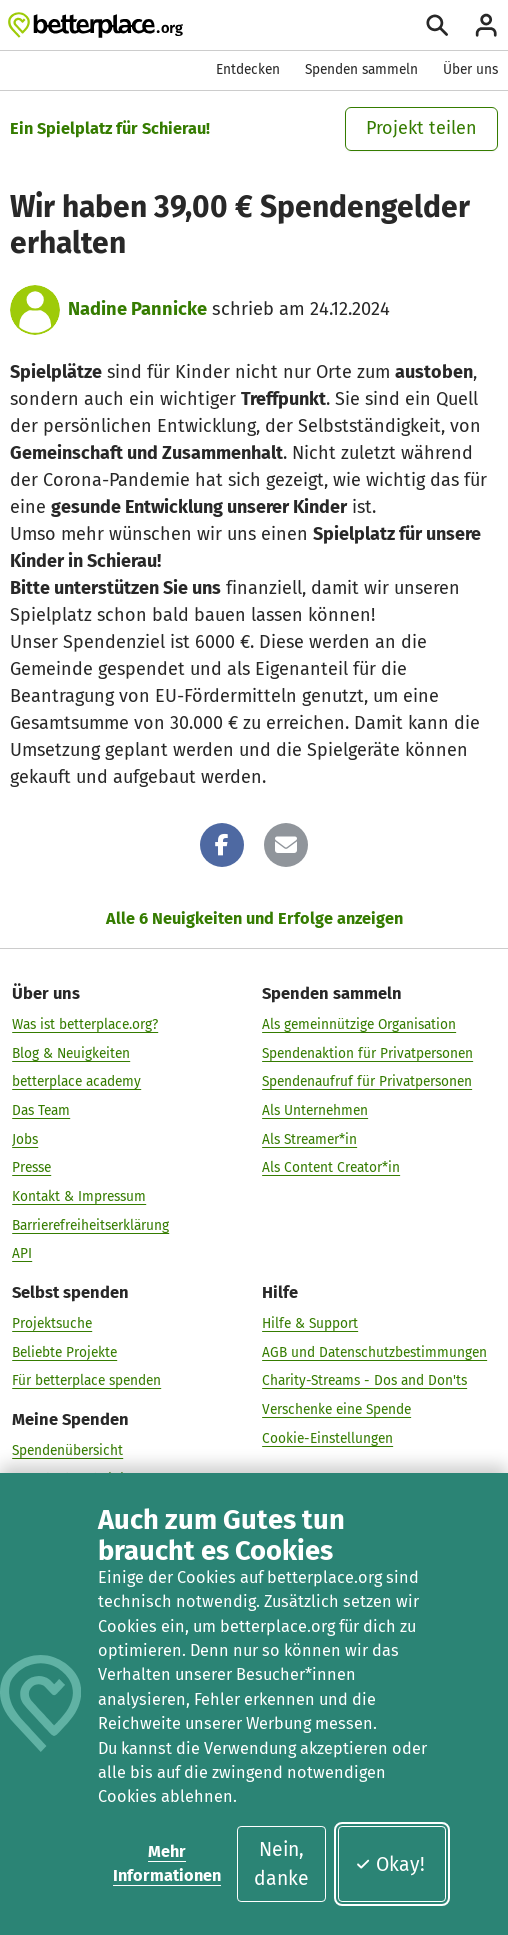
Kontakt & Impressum (79, 1195)
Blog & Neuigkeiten (71, 1052)
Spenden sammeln (361, 69)
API (22, 1252)
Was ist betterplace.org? (85, 1023)
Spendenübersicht (67, 1449)
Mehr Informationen (167, 1863)
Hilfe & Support (310, 1322)
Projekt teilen (421, 128)
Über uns (470, 69)
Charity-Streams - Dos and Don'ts (364, 1379)
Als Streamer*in (309, 1138)
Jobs (25, 1138)
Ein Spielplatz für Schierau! (110, 128)
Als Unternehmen (315, 1109)
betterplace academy (76, 1080)
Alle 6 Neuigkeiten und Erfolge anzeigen (254, 918)
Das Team (41, 1109)
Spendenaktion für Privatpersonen (367, 1052)
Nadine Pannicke (137, 309)
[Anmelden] (486, 25)
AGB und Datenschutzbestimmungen (374, 1351)
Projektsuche (52, 1322)
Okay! (389, 1864)
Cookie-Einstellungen (327, 1437)
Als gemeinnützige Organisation (359, 1023)
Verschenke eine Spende (336, 1408)
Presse (31, 1166)
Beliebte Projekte (64, 1351)
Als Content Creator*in (331, 1166)
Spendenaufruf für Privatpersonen (367, 1080)
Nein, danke (281, 1864)
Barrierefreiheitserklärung (90, 1224)
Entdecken (248, 69)
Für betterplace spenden (86, 1379)
